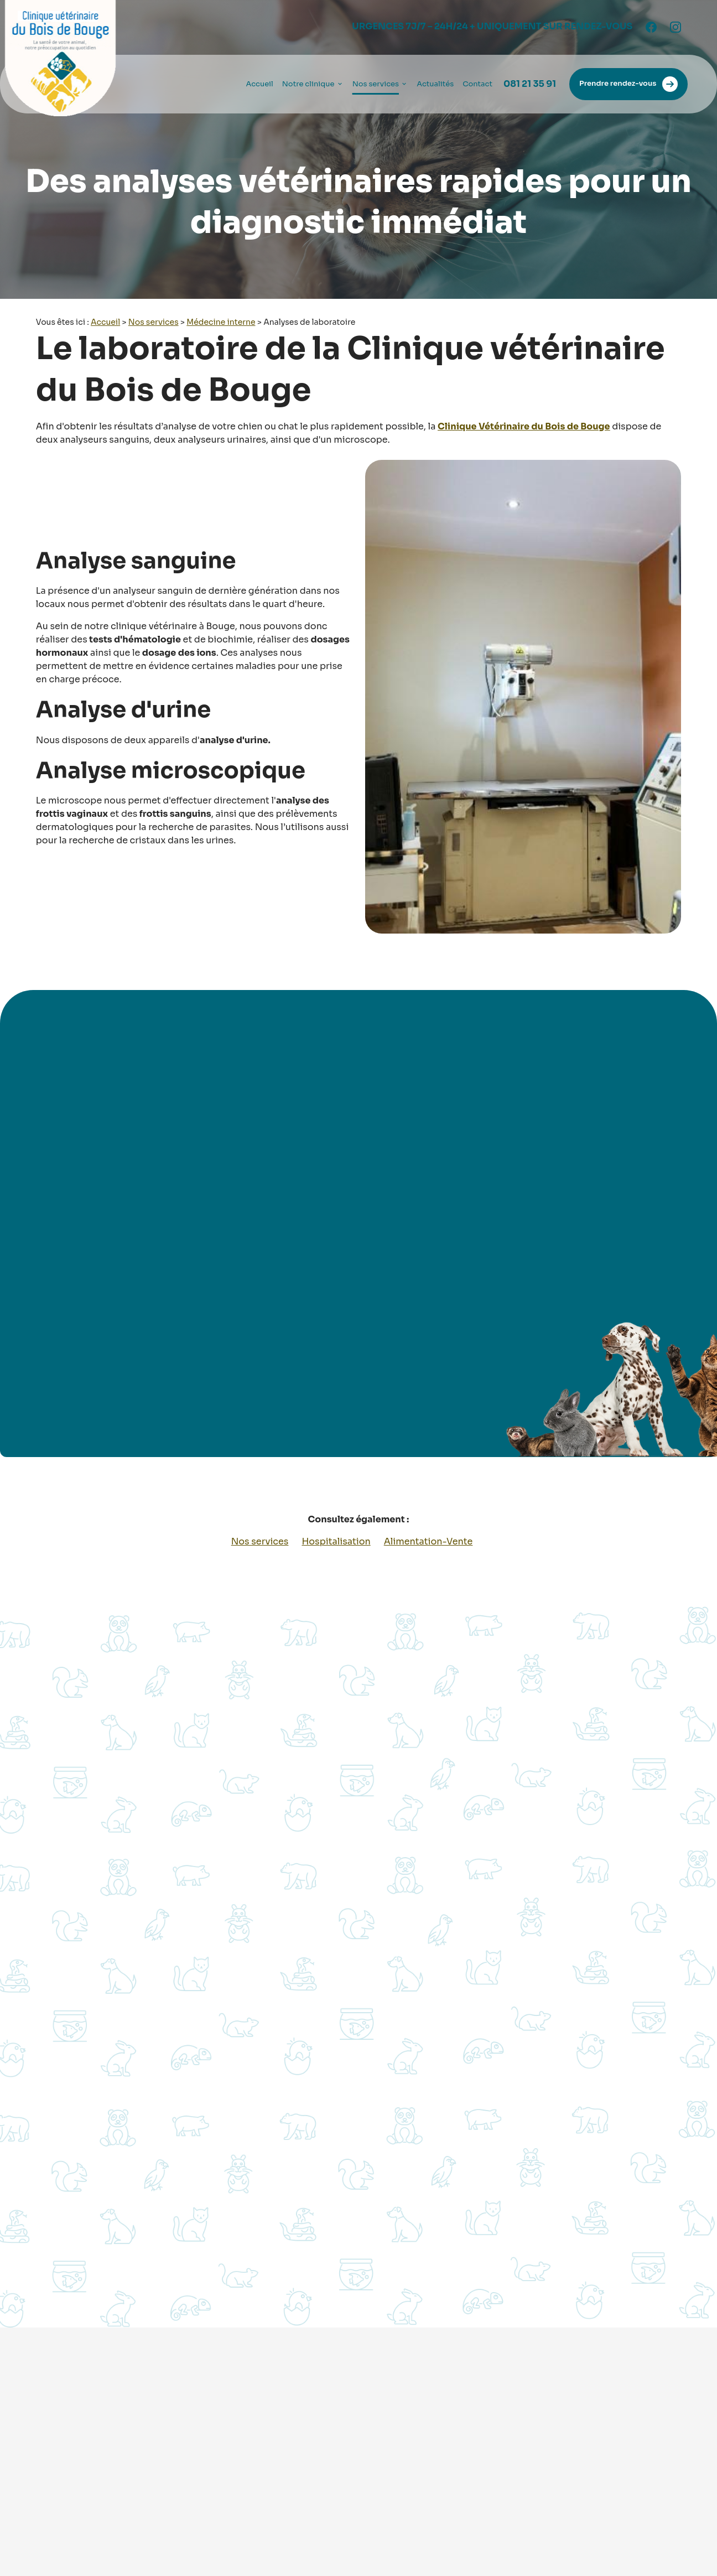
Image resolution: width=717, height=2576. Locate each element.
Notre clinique (308, 84)
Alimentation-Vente (428, 1541)
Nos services (375, 84)
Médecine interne (220, 322)
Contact (477, 84)
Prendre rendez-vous (628, 84)
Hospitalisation (336, 1541)
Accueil (259, 84)
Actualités (435, 84)
